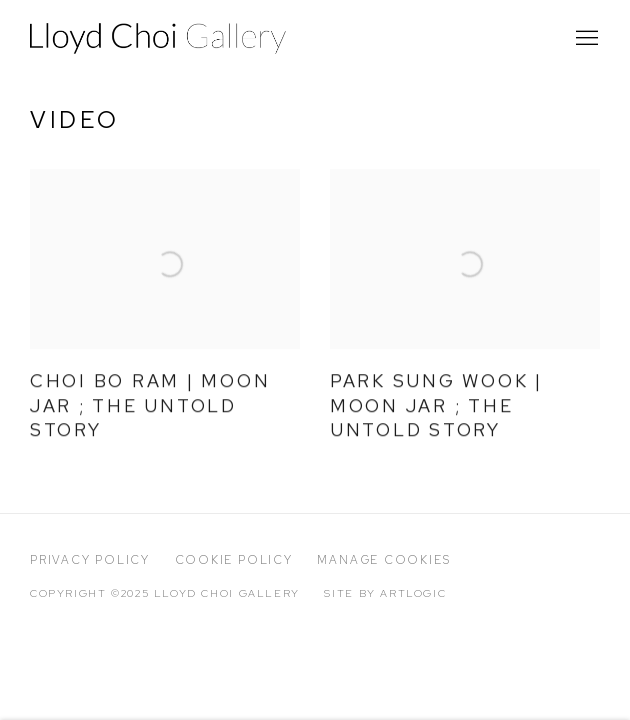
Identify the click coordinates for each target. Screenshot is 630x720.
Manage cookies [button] (383, 560)
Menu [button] (585, 39)
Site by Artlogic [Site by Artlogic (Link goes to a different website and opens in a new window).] (385, 593)
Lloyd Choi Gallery (160, 38)
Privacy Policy (90, 560)
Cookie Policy (234, 560)
